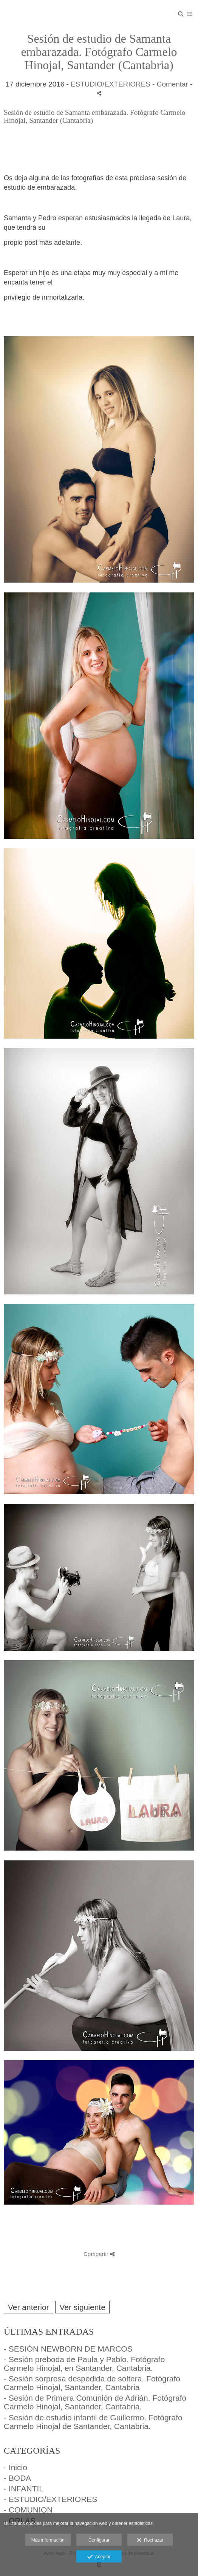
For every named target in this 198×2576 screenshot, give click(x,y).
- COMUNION (28, 2509)
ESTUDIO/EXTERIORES (110, 84)
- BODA (17, 2478)
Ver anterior (28, 2307)
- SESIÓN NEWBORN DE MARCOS (68, 2348)
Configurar (99, 2540)
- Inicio (15, 2467)
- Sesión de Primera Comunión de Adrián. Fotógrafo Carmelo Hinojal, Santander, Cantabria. (95, 2402)
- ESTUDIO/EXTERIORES (50, 2499)
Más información (48, 2540)
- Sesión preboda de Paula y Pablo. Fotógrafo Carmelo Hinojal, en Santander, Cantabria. (84, 2363)
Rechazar (150, 2540)
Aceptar (98, 2557)
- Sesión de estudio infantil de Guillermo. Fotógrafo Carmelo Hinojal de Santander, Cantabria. (93, 2422)
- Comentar (171, 84)
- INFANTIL (23, 2488)
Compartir (99, 2254)
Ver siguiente (82, 2307)
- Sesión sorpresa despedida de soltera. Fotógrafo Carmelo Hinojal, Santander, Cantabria (92, 2383)
